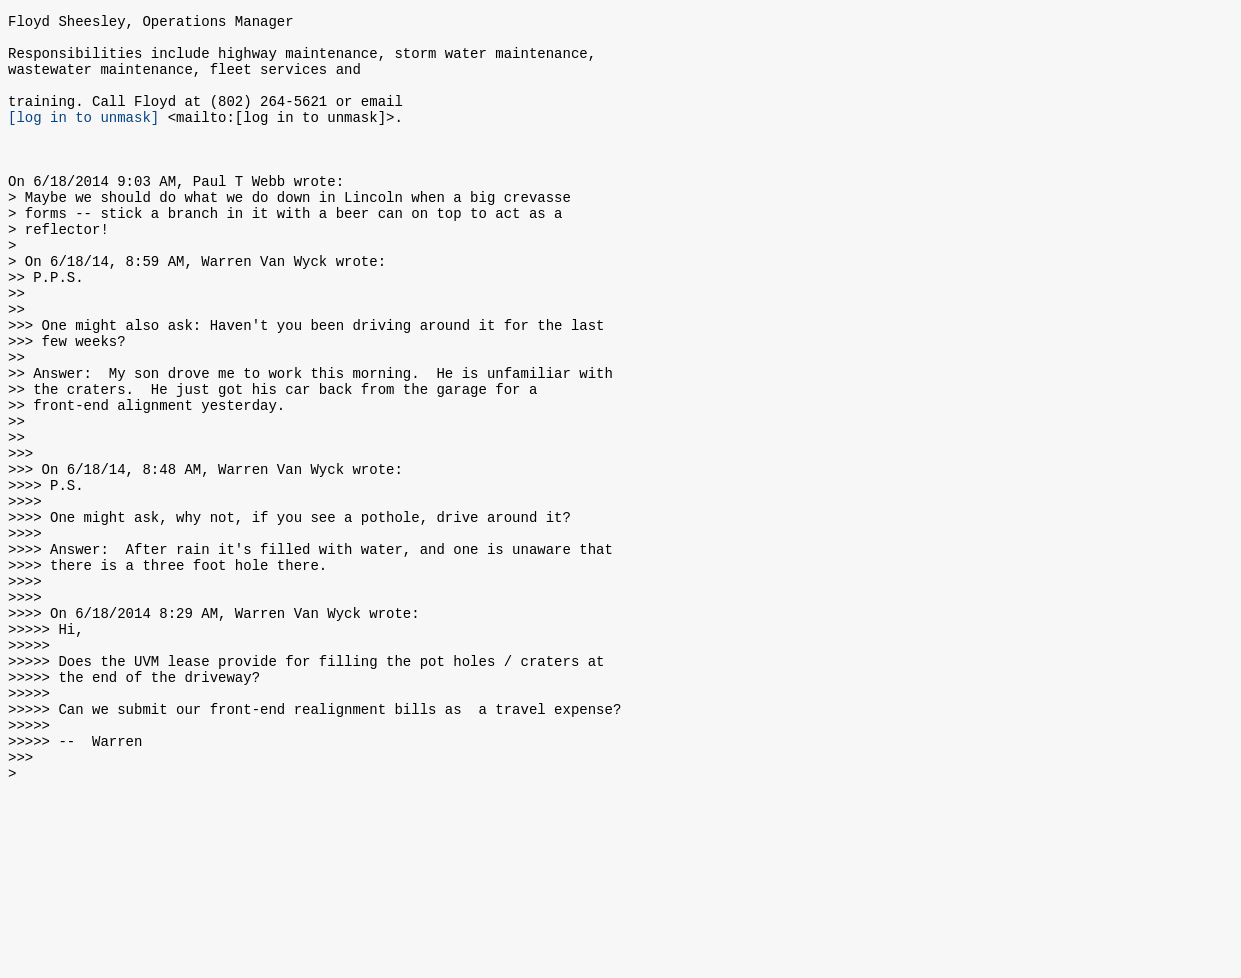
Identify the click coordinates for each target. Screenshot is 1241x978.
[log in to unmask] (83, 137)
